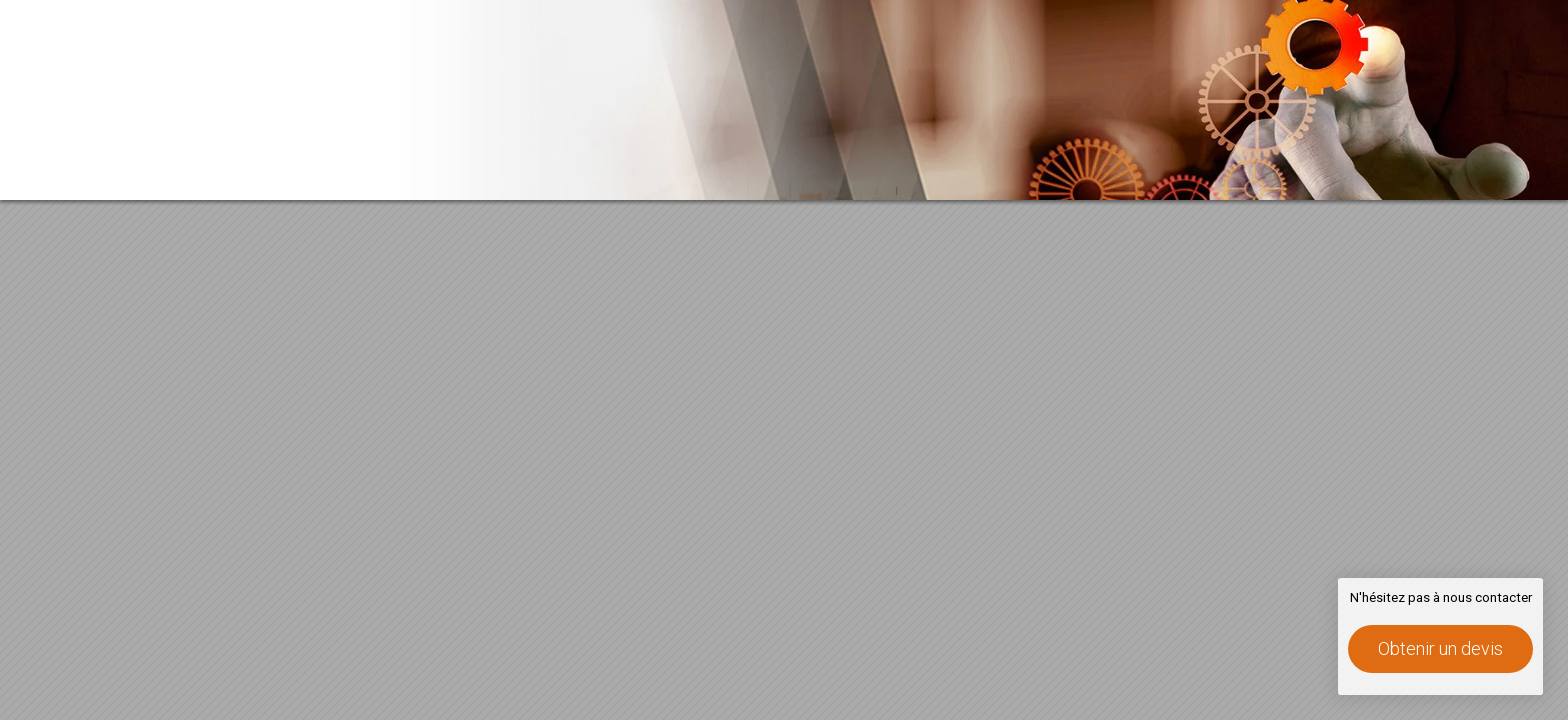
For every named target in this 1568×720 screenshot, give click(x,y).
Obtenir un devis (1440, 648)
